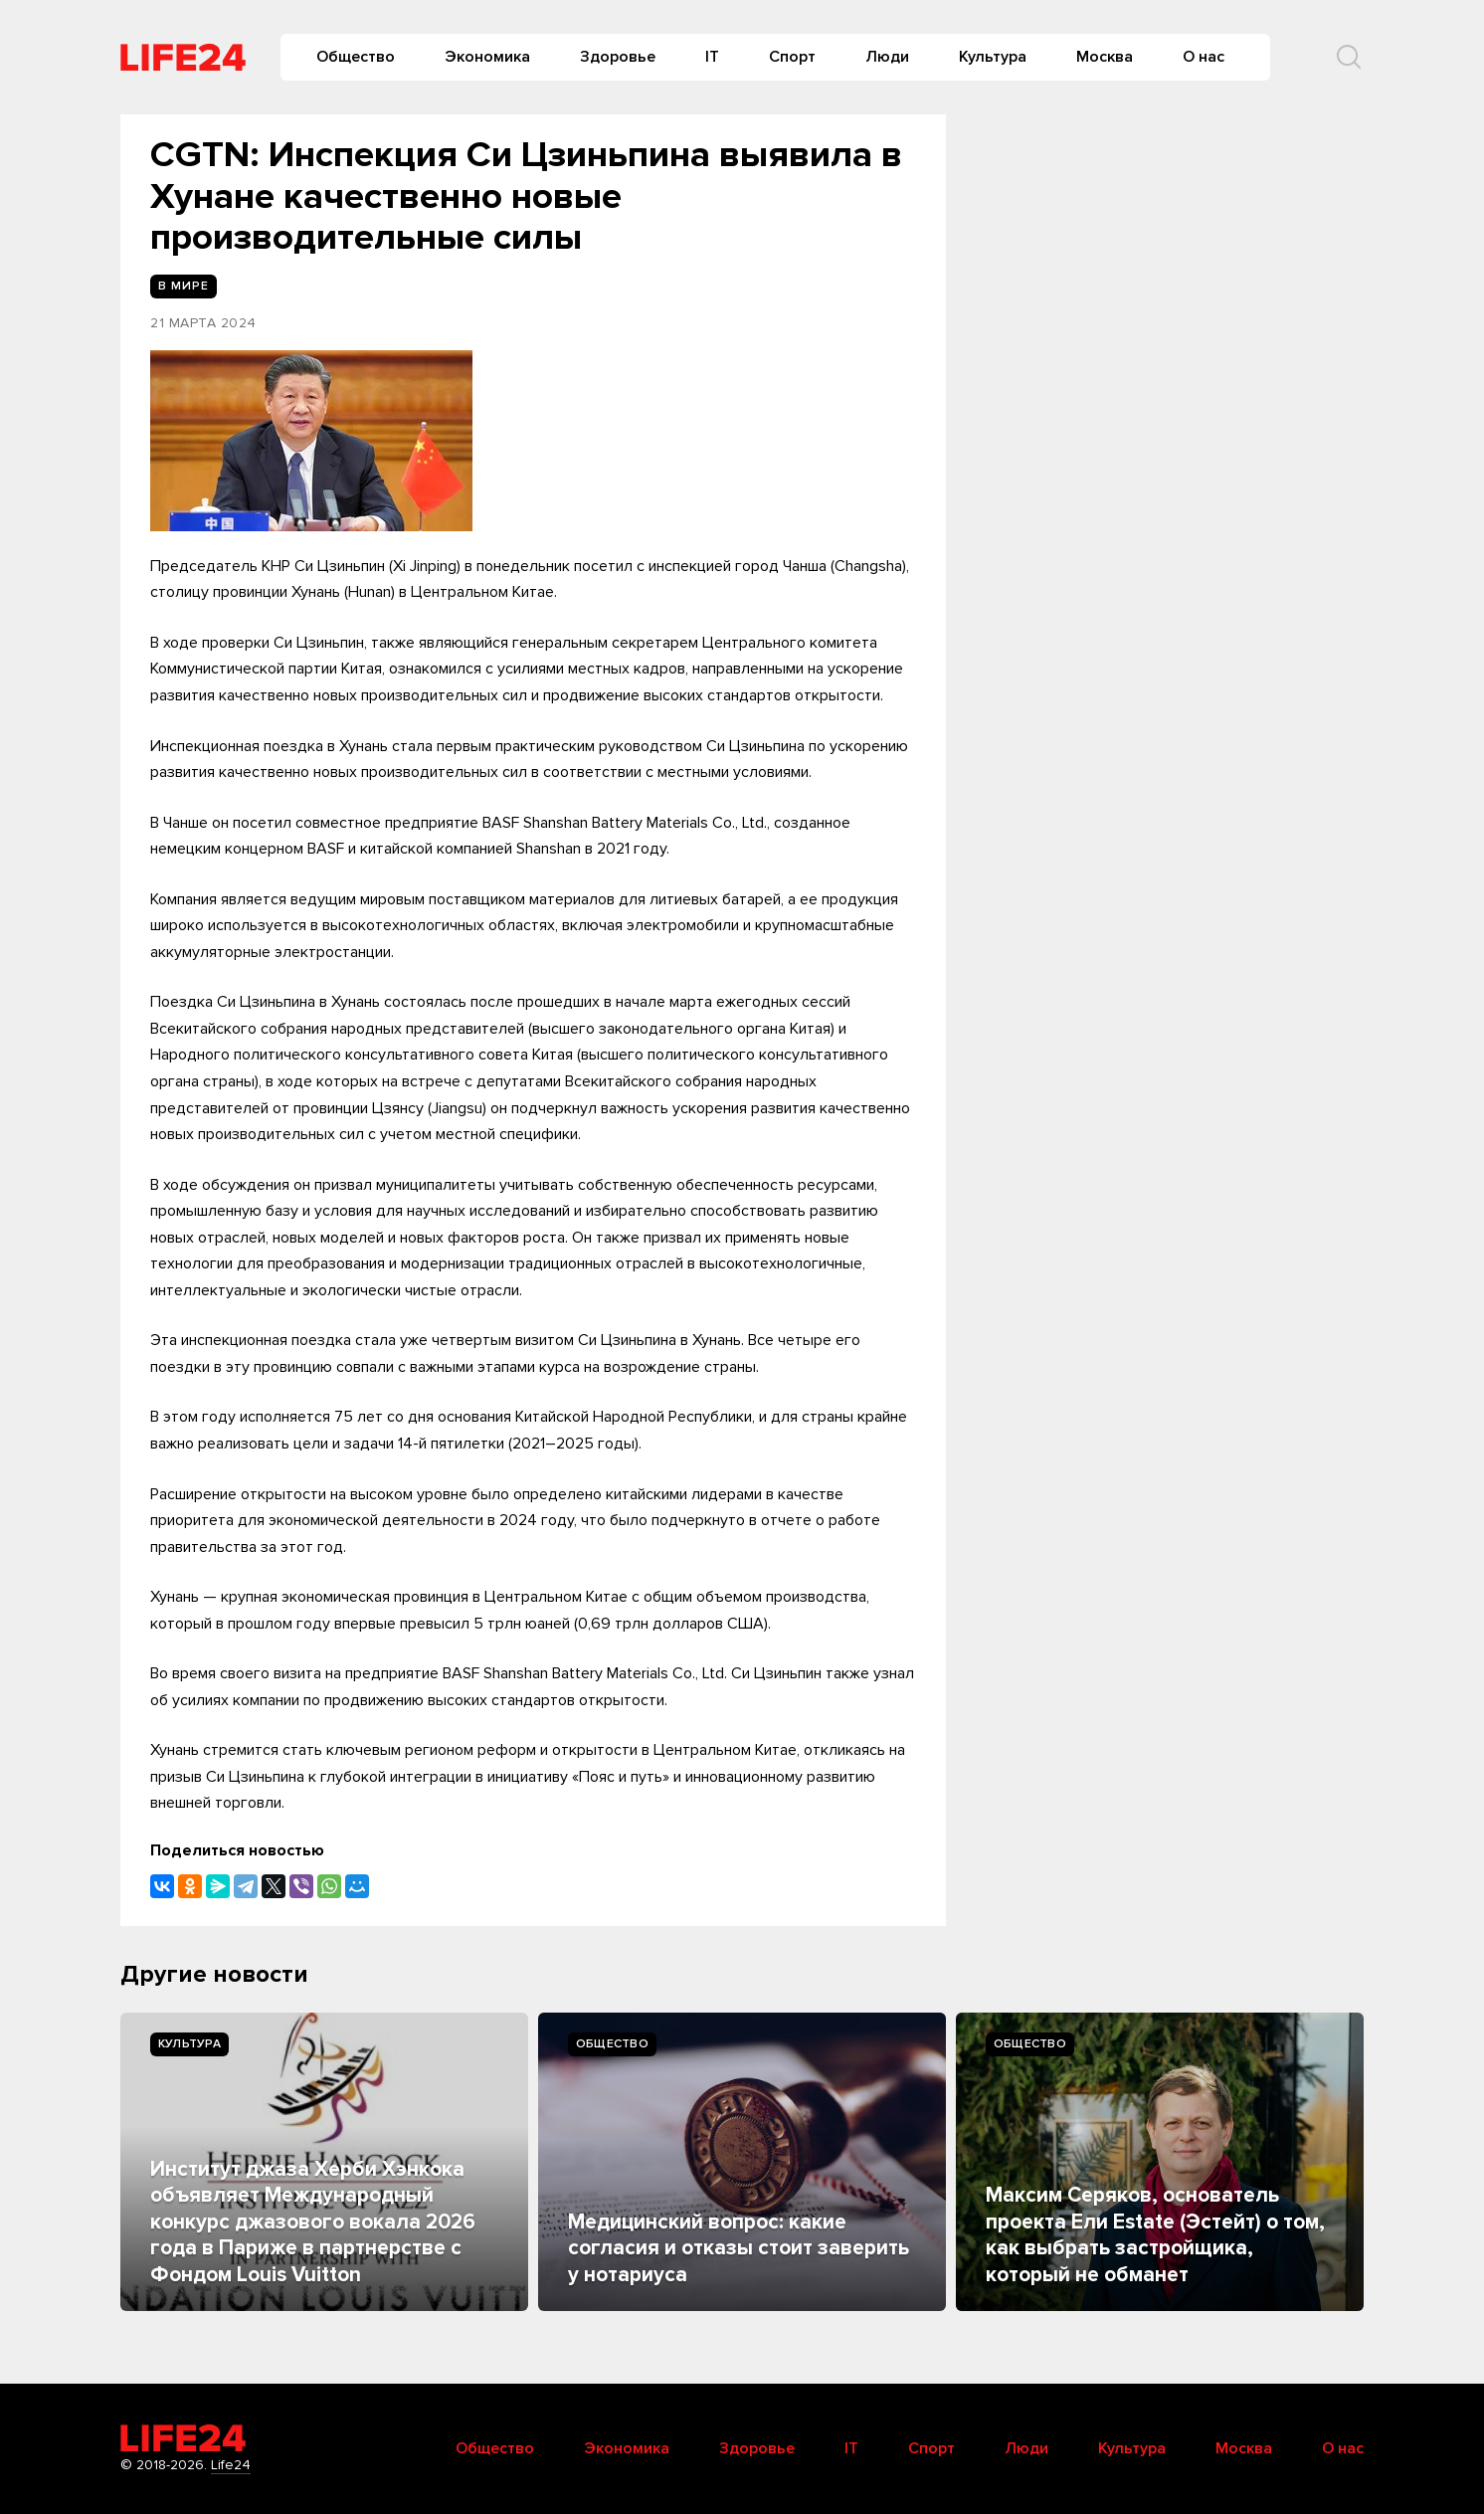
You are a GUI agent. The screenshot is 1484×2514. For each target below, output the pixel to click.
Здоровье (617, 57)
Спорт (792, 57)
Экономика (487, 57)
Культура (992, 57)
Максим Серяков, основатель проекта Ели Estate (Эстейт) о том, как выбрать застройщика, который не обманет (1155, 2234)
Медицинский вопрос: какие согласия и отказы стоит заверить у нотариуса (738, 2248)
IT (712, 57)
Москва (1104, 57)
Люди (887, 57)
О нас (1203, 57)
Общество (355, 57)
